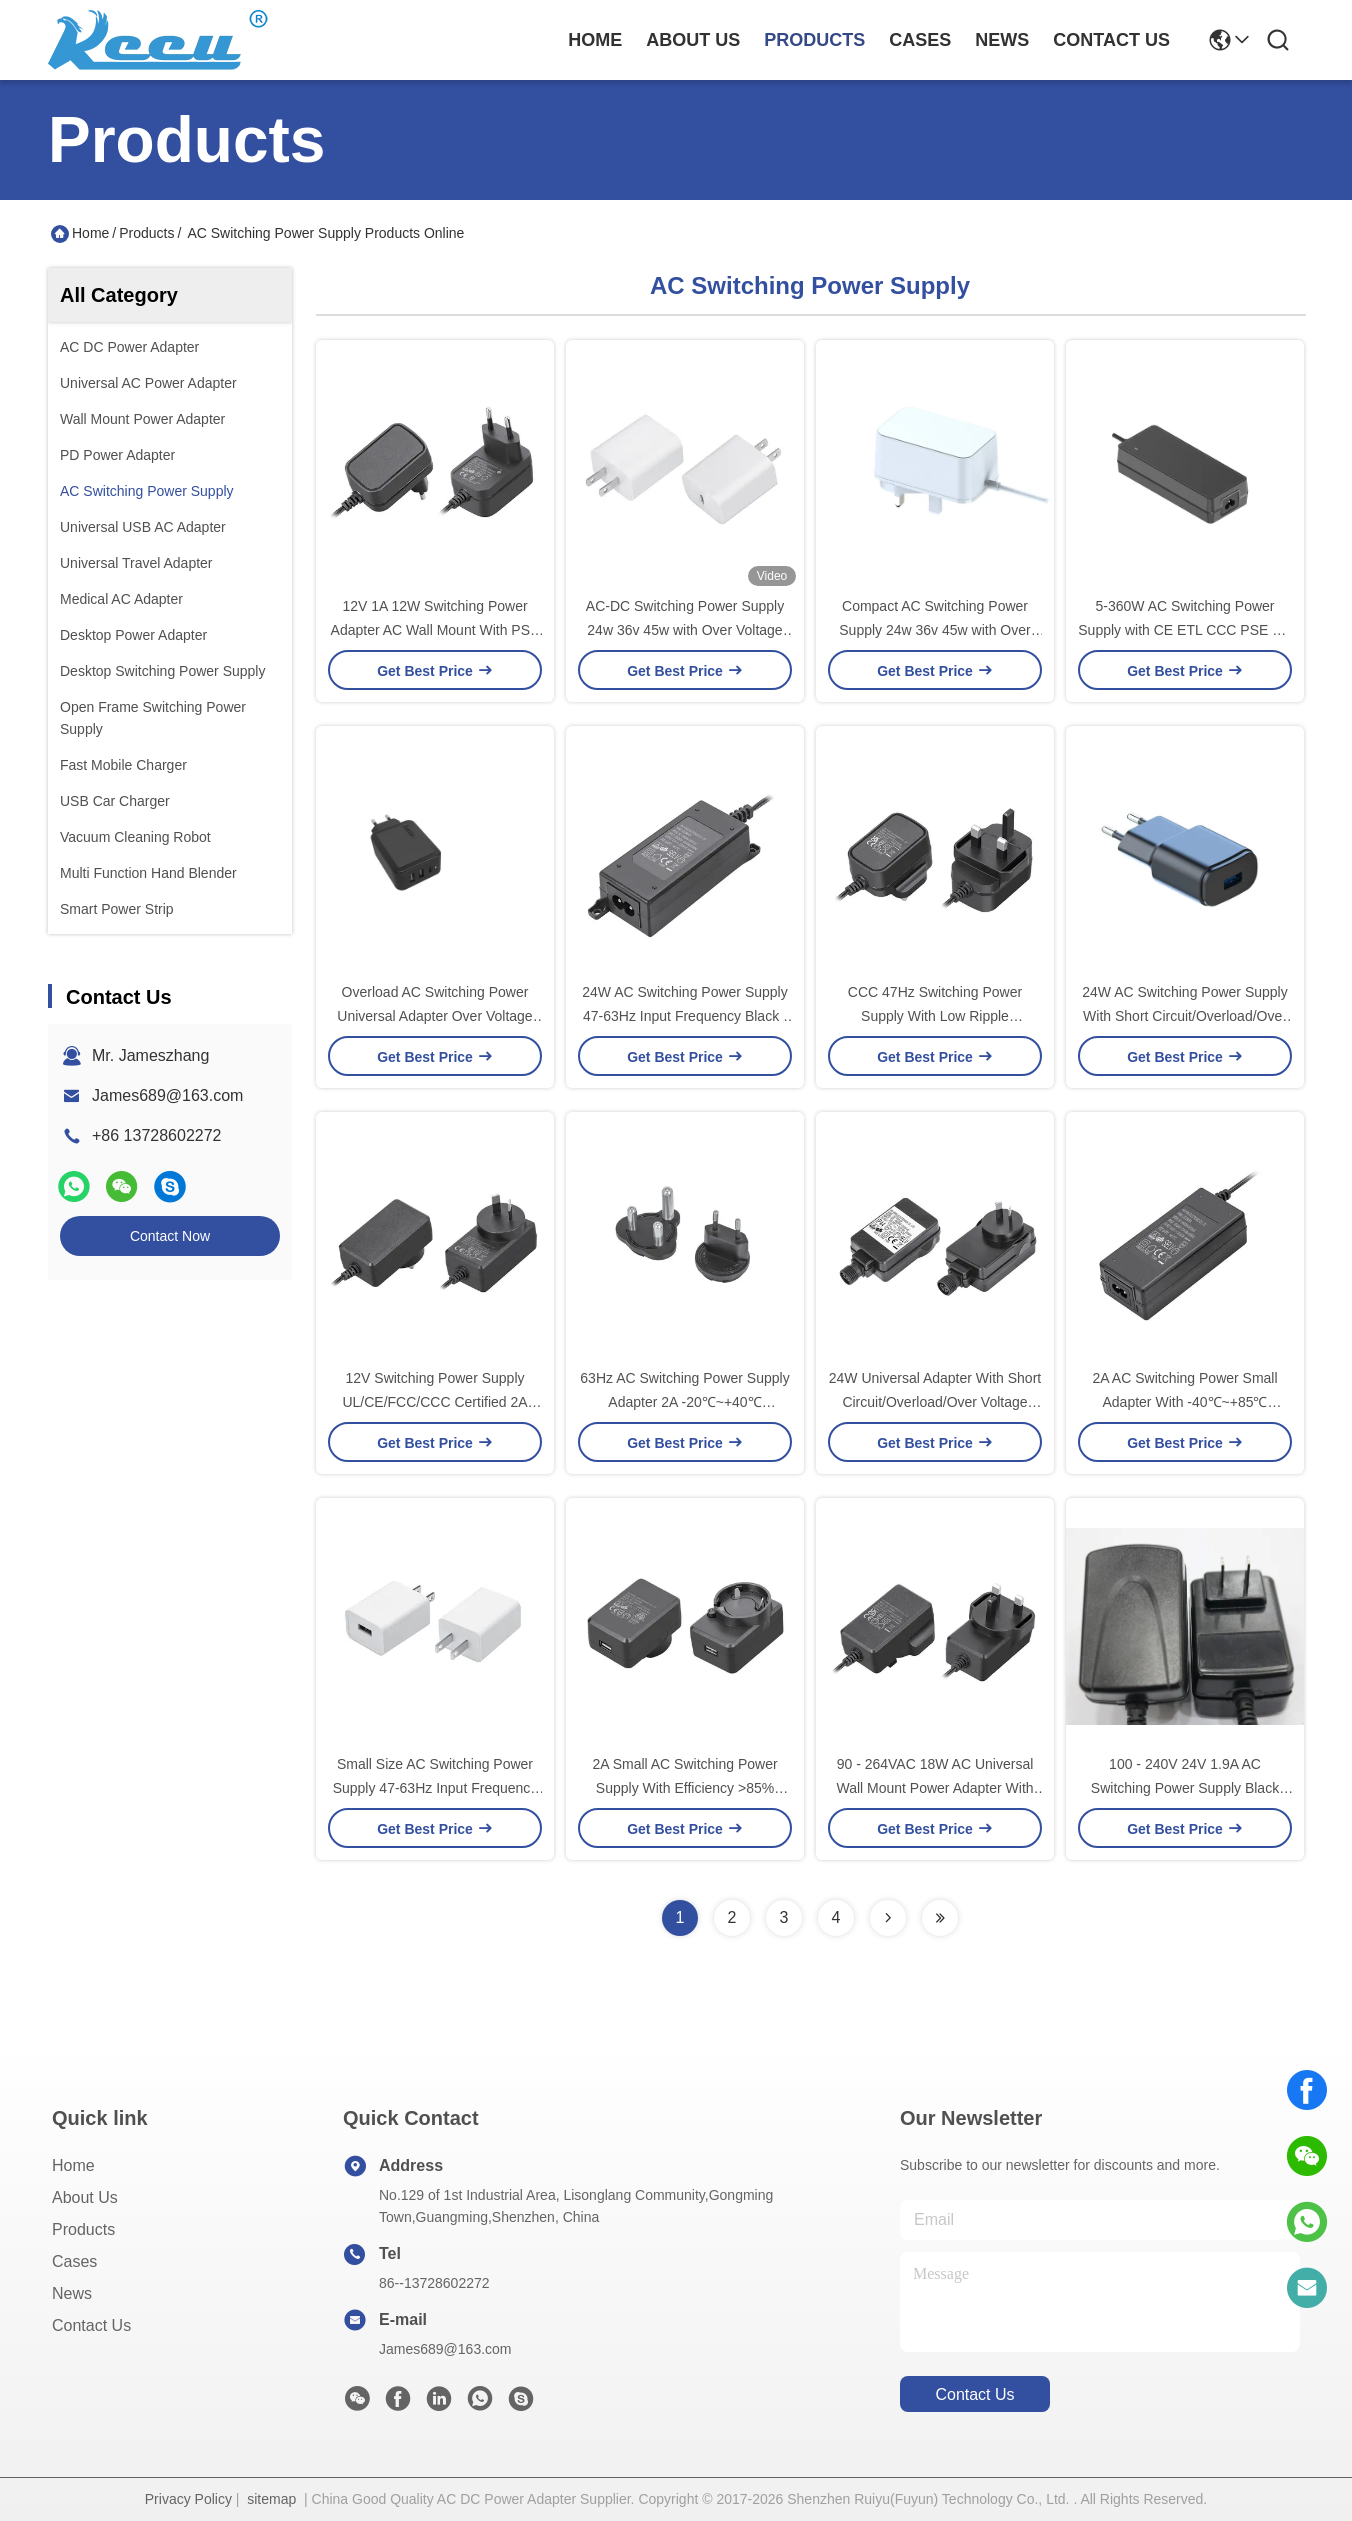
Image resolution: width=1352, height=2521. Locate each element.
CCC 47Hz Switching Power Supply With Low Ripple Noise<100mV (935, 1016)
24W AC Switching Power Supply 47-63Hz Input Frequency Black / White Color (684, 1016)
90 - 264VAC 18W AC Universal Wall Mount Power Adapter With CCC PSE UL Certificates (934, 1788)
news (1002, 40)
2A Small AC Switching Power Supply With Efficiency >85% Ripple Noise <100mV (684, 1788)
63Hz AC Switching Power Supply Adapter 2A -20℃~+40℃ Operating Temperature (684, 1402)
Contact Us (91, 2325)
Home (595, 40)
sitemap (271, 2499)
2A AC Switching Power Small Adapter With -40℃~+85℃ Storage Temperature (1184, 1402)
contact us (1111, 40)
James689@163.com (167, 1095)
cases (920, 40)
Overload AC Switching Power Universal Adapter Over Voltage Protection (434, 1016)
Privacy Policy (188, 2499)
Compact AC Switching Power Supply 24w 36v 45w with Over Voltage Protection (934, 630)
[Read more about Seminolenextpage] (888, 1918)
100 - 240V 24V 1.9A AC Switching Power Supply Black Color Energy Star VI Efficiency (1185, 1788)
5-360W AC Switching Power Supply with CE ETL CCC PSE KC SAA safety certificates (1184, 630)
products (814, 40)
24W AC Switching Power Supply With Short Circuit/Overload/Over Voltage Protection (1184, 1016)
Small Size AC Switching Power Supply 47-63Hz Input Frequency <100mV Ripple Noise (435, 1788)
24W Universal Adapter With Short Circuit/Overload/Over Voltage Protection (935, 1402)
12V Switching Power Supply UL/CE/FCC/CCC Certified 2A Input (434, 1402)
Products (146, 233)
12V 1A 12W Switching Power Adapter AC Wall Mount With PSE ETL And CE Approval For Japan (435, 630)
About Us (85, 2197)
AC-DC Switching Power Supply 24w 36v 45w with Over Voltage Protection (685, 630)
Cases (74, 2261)
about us (693, 40)
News (72, 2293)
